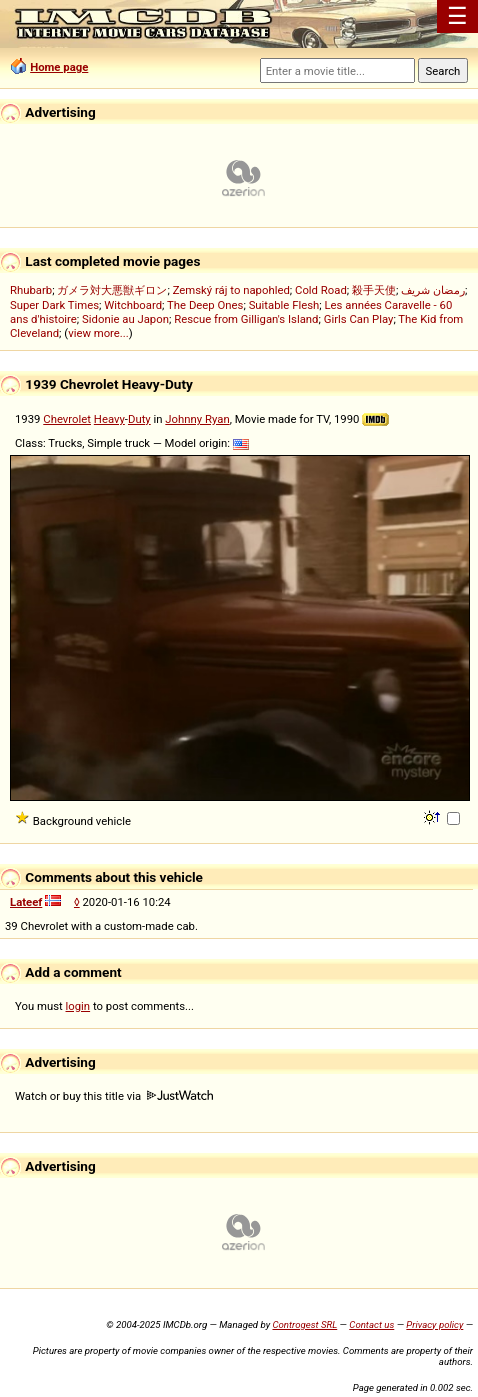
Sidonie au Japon (125, 319)
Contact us (371, 1324)
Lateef (26, 902)
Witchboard (133, 305)
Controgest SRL (304, 1324)
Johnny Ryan (197, 419)
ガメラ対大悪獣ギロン (112, 290)
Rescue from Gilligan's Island (246, 319)
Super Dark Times (54, 305)
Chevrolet (67, 419)
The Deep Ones (205, 305)
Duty (139, 419)
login (78, 1006)
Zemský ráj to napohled (231, 290)
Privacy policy (434, 1324)
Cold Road (321, 290)
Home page (59, 67)
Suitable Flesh (284, 305)
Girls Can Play (359, 319)
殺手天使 (374, 290)
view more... (98, 333)
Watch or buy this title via (114, 1096)
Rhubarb (31, 290)
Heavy (109, 419)
